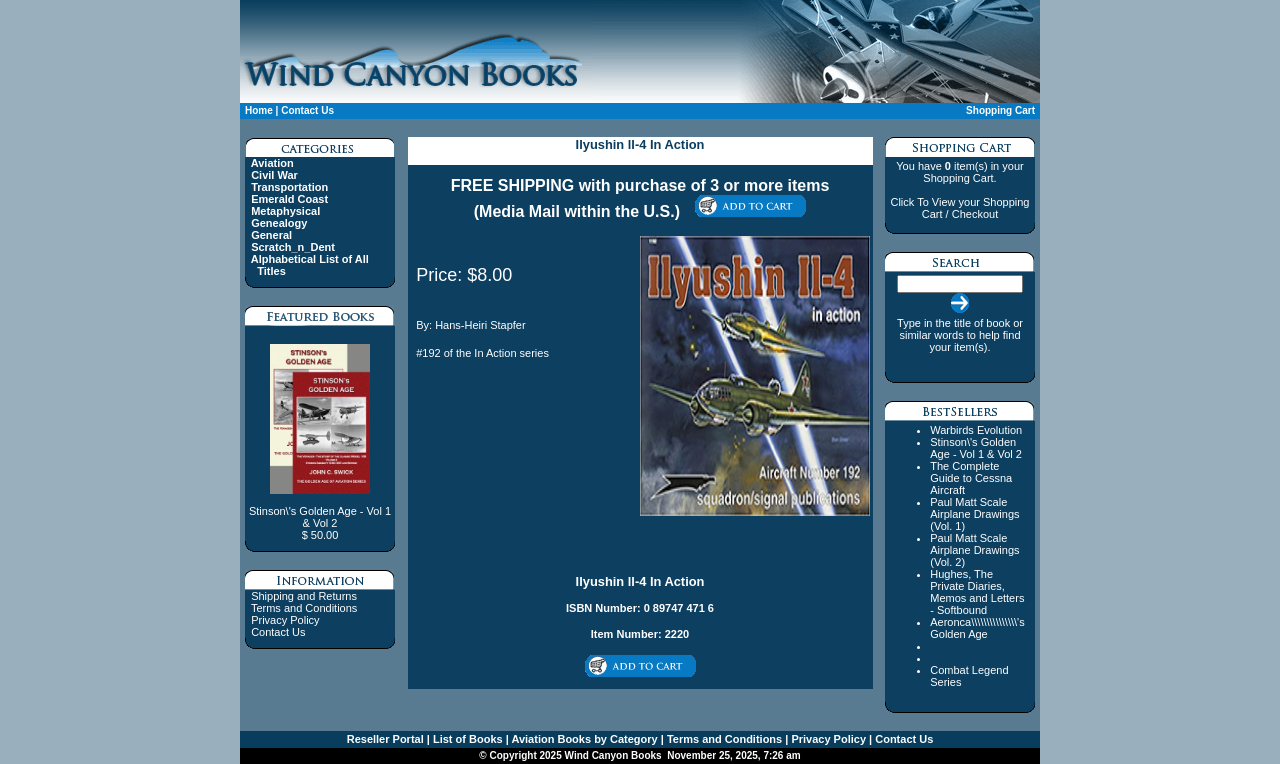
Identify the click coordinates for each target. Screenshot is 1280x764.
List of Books (466, 739)
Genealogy (279, 223)
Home (259, 110)
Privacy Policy (285, 620)
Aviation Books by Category (583, 739)
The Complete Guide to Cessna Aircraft (971, 478)
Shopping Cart (1000, 110)
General (271, 235)
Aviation (272, 163)
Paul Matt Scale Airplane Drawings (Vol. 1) (974, 514)
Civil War (274, 175)
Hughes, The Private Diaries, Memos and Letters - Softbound (977, 592)
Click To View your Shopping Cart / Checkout (959, 208)
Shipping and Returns (304, 596)
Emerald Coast (289, 199)
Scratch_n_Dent (293, 247)
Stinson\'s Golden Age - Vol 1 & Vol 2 (976, 448)
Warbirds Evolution (976, 430)
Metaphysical (285, 211)
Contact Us (307, 110)
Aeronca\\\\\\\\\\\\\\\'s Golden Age (977, 628)
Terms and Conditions (304, 608)
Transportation (289, 187)
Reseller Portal (385, 739)
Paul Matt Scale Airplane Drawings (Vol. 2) (974, 550)
